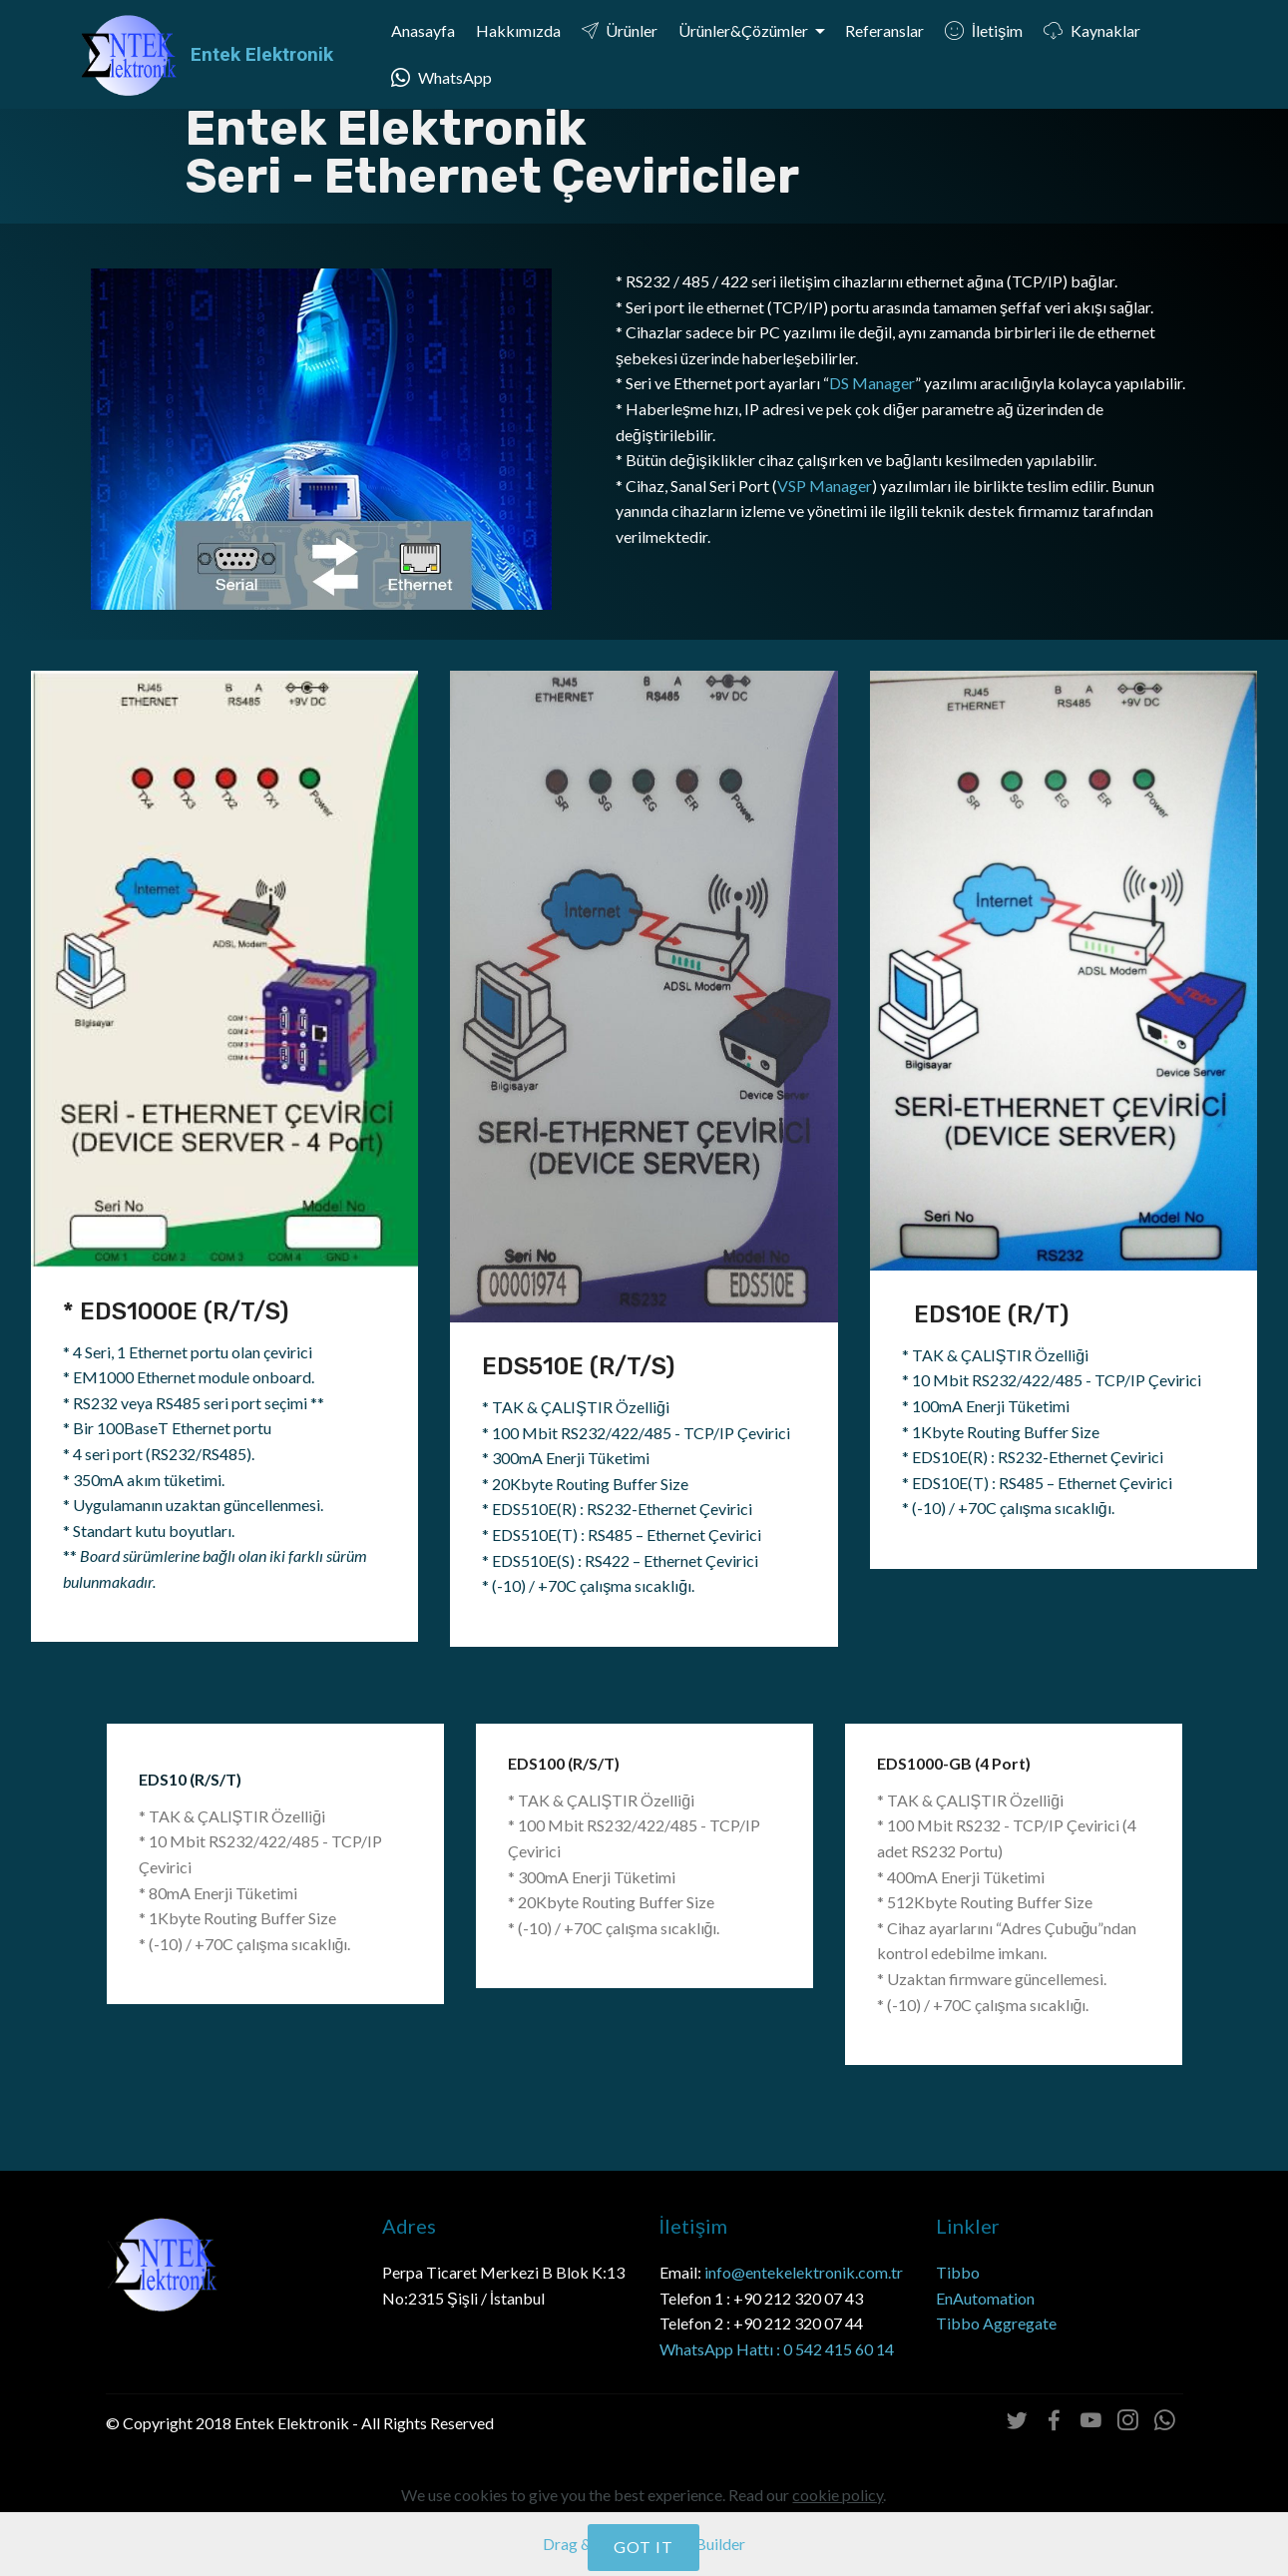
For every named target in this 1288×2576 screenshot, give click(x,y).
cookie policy (837, 2549)
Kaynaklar (1092, 30)
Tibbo (959, 2272)
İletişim (984, 30)
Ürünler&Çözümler (744, 30)
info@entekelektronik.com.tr (803, 2272)
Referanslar (884, 30)
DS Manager (872, 382)
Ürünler (619, 30)
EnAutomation (985, 2298)
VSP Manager (824, 485)
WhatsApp (441, 77)
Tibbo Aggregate (996, 2323)
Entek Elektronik (262, 54)
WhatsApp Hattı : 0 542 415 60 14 (776, 2348)
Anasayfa (423, 30)
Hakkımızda (518, 30)
